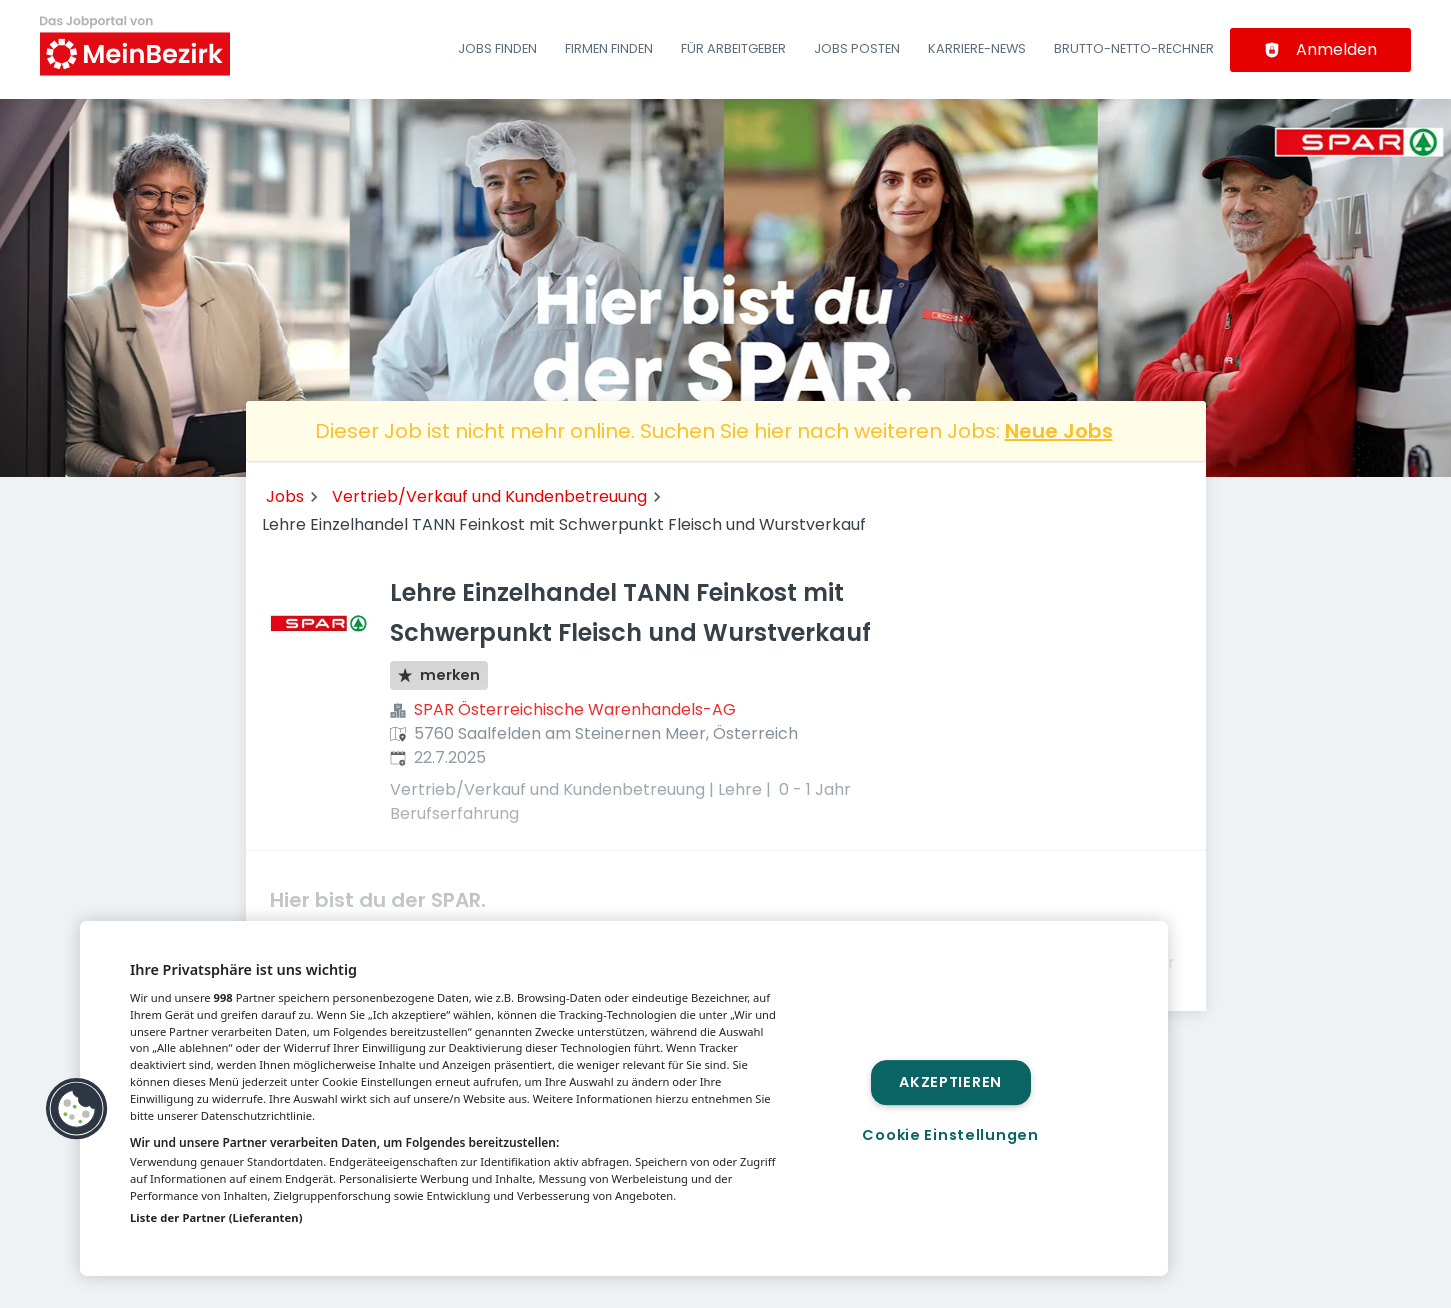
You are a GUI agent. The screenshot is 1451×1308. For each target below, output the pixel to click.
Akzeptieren (950, 1082)
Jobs (285, 496)
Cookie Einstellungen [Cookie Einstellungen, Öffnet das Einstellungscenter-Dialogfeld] (950, 1135)
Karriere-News (977, 48)
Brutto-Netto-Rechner (1134, 48)
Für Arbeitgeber (733, 48)
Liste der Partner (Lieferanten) (216, 1217)
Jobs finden (497, 48)
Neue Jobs (1059, 431)
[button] (77, 1109)
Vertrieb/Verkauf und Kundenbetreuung (489, 496)
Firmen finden (609, 48)
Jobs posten (857, 48)
